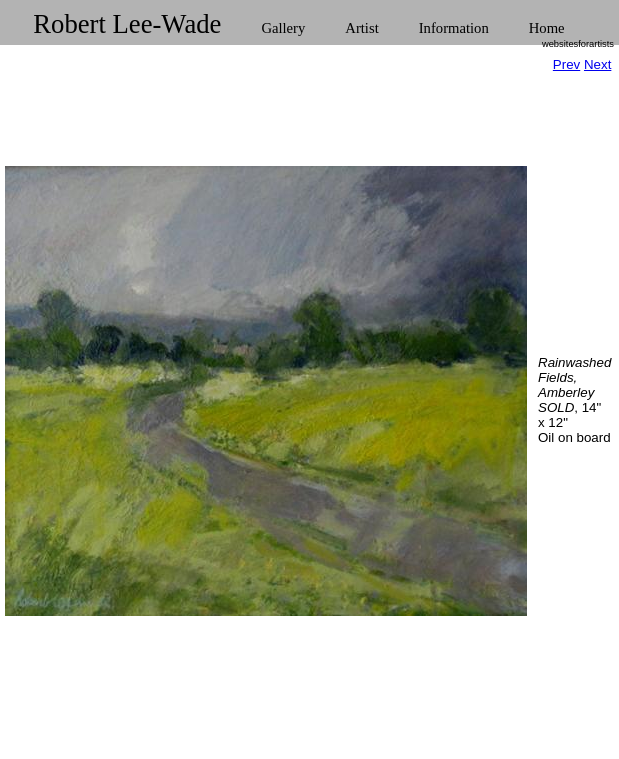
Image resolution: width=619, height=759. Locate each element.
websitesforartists (578, 44)
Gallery (283, 28)
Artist (361, 28)
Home (547, 28)
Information (454, 28)
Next (597, 64)
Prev (566, 64)
